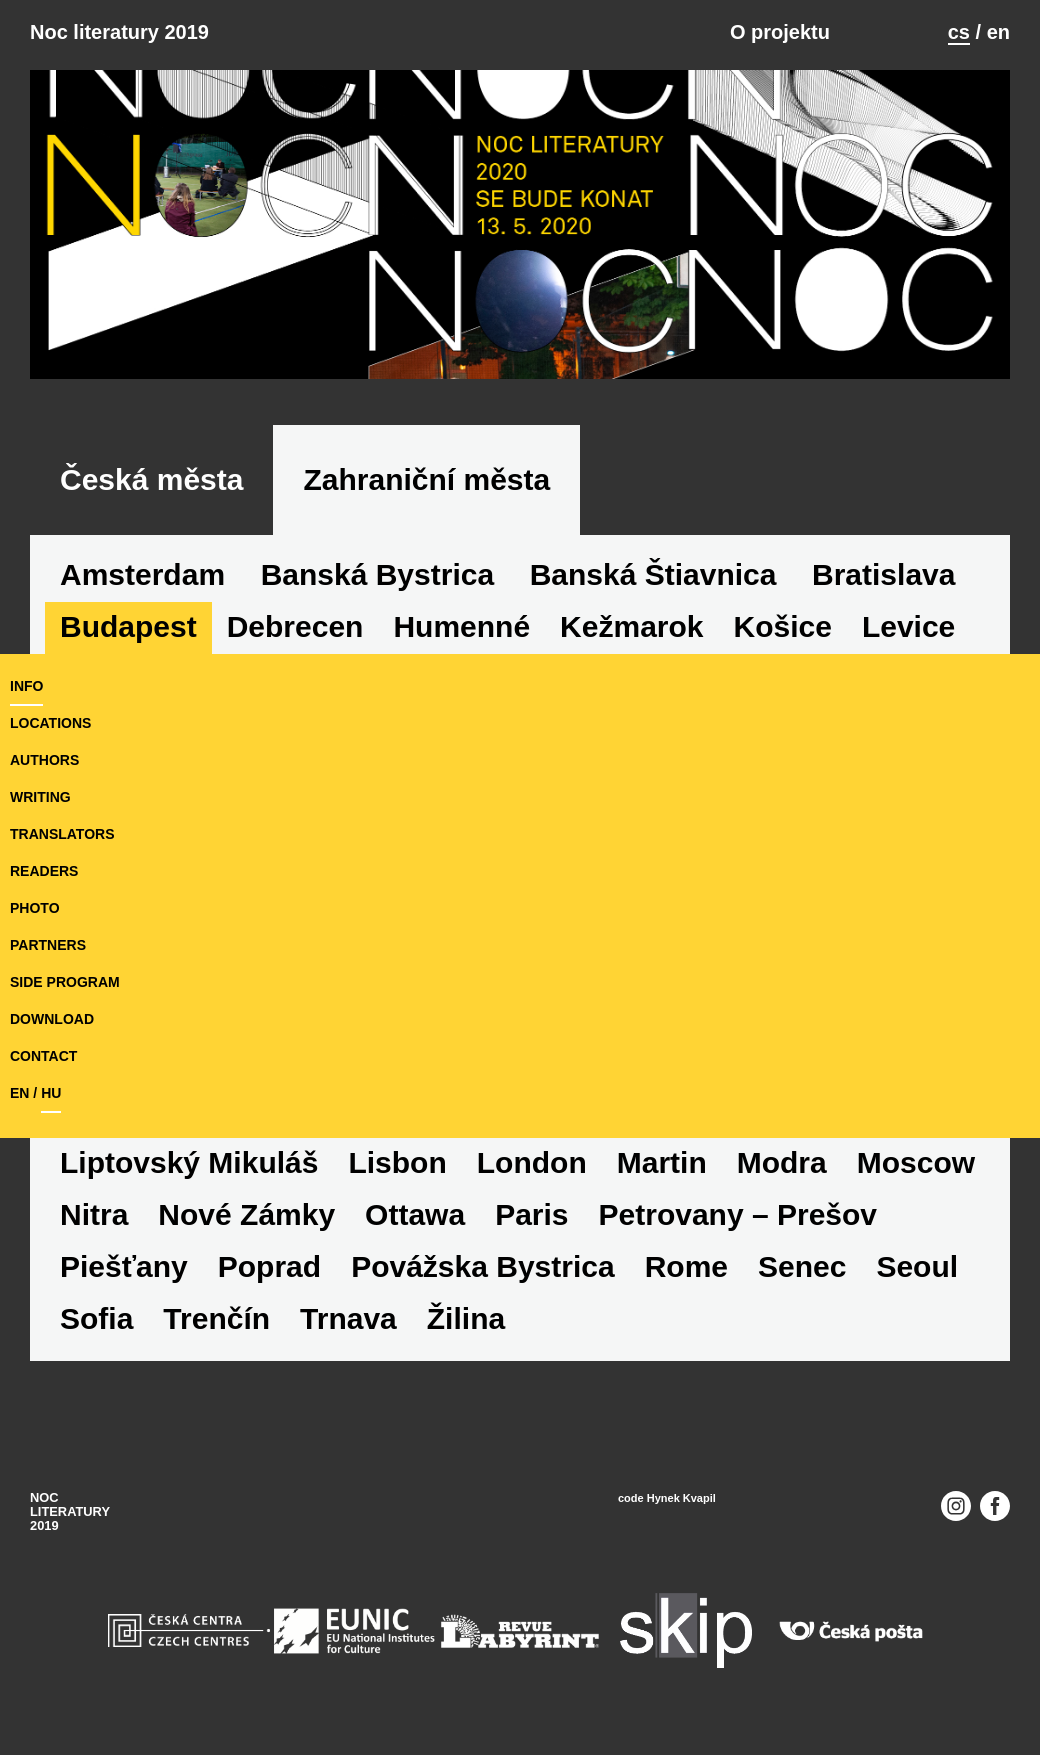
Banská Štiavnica (653, 574)
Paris (531, 1214)
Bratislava (883, 574)
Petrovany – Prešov (738, 1214)
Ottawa (415, 1214)
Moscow (916, 1162)
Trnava (348, 1318)
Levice (908, 626)
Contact (43, 1056)
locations (50, 723)
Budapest (128, 626)
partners (48, 945)
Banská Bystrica (377, 574)
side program (65, 982)
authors (44, 760)
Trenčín (216, 1318)
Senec (802, 1266)
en (998, 32)
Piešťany (124, 1266)
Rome (686, 1266)
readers (44, 871)
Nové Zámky (246, 1214)
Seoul (917, 1266)
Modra (782, 1162)
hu (51, 1093)
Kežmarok (631, 626)
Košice (783, 626)
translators (62, 834)
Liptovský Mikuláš (189, 1162)
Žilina (466, 1318)
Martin (662, 1162)
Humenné (461, 626)
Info (26, 686)
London (532, 1162)
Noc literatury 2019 (119, 32)
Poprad (269, 1266)
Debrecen (295, 626)
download (52, 1019)
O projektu (780, 32)
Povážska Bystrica (483, 1266)
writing (40, 797)
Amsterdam (142, 574)
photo (35, 908)
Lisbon (397, 1162)
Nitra (94, 1214)
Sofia (96, 1318)
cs (959, 32)
